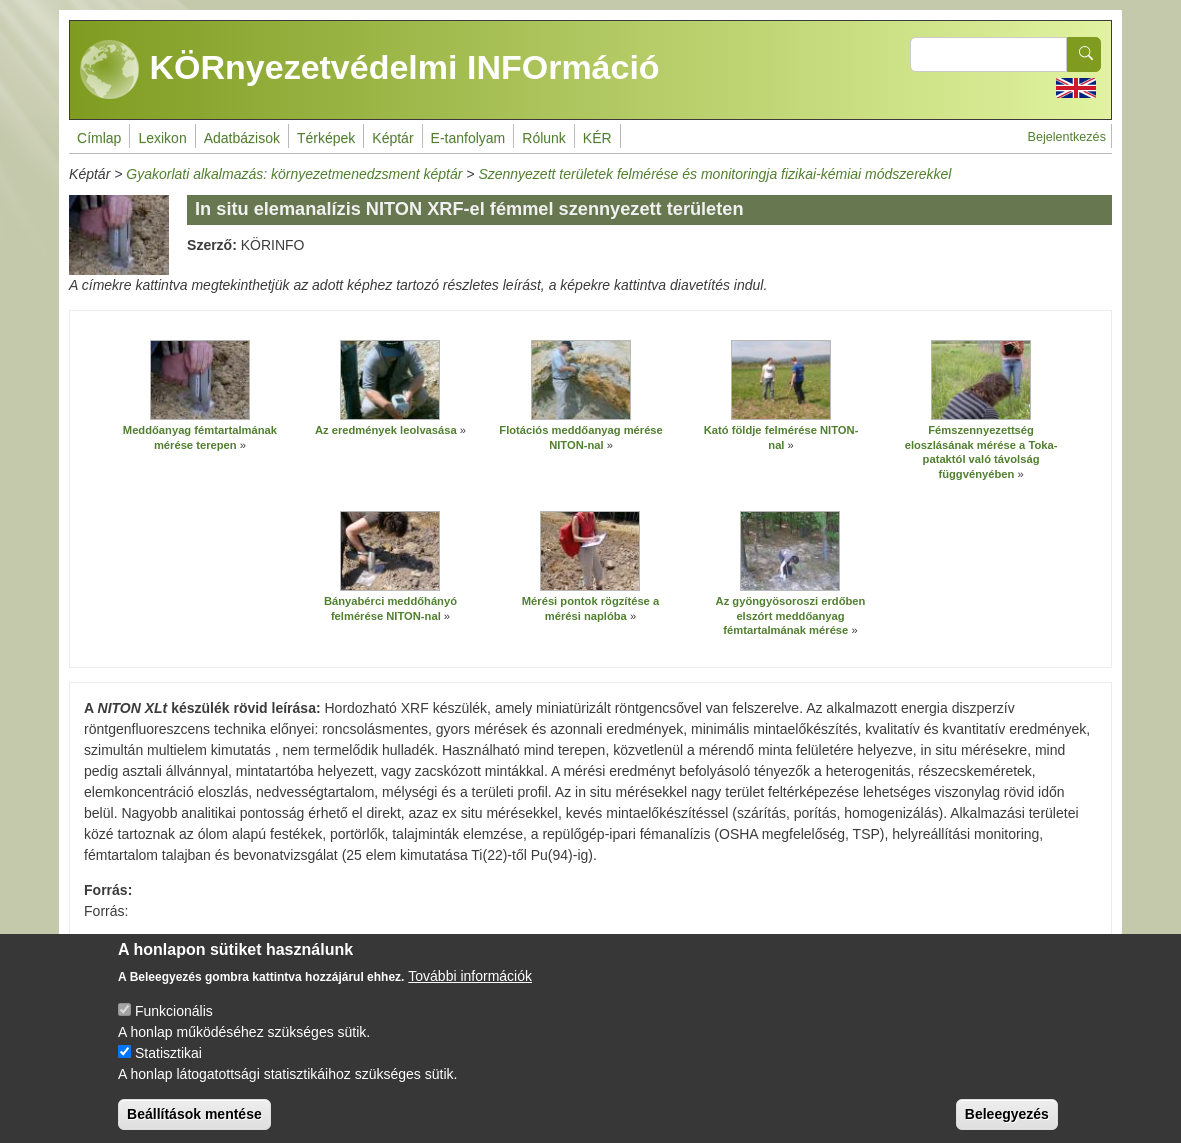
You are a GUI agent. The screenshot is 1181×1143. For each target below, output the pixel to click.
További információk (470, 991)
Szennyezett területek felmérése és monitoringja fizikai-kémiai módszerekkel (714, 174)
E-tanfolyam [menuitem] (468, 138)
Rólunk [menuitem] (544, 138)
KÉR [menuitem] (597, 138)
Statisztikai (168, 1068)
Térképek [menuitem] (326, 138)
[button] (200, 380)
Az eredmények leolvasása (386, 430)
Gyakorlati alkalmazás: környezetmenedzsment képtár (294, 174)
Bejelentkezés (1067, 137)
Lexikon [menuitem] (162, 138)
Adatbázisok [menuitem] (242, 138)
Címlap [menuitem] (99, 138)
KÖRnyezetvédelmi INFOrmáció (370, 70)
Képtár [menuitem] (392, 138)
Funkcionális (174, 1026)
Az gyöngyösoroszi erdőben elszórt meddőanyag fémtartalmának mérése (791, 615)
